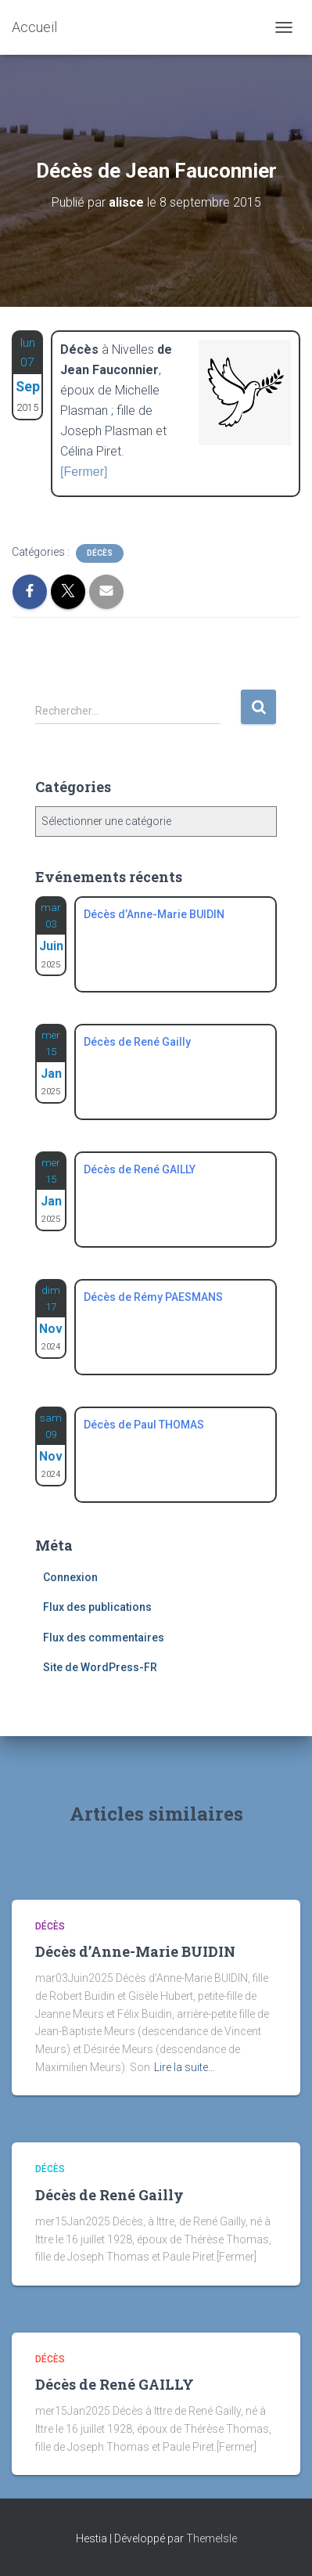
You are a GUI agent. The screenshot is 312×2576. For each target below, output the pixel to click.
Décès (100, 553)
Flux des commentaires (103, 1637)
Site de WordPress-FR (100, 1667)
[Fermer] (83, 471)
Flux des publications (97, 1607)
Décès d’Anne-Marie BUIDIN (135, 1951)
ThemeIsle (211, 2538)
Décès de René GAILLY (114, 2384)
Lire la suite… (184, 2067)
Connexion (70, 1577)
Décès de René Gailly (109, 2194)
